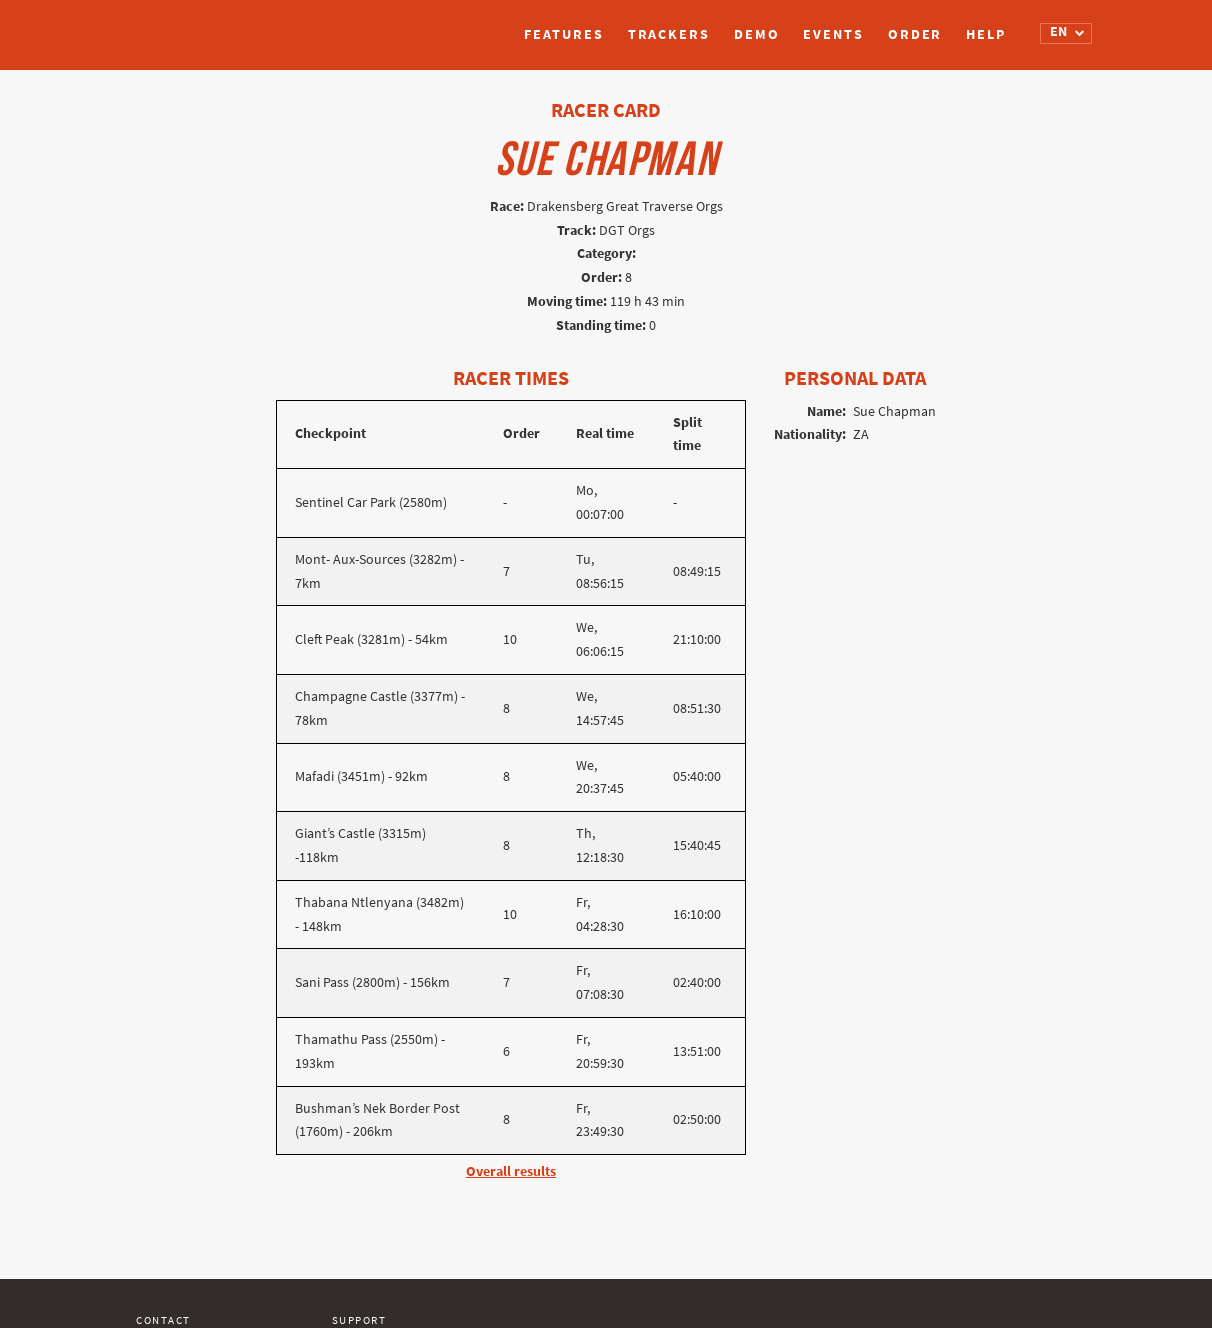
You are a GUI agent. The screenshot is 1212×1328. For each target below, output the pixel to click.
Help (986, 34)
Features (563, 34)
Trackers (669, 34)
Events (833, 34)
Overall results (511, 1171)
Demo (757, 34)
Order (915, 34)
